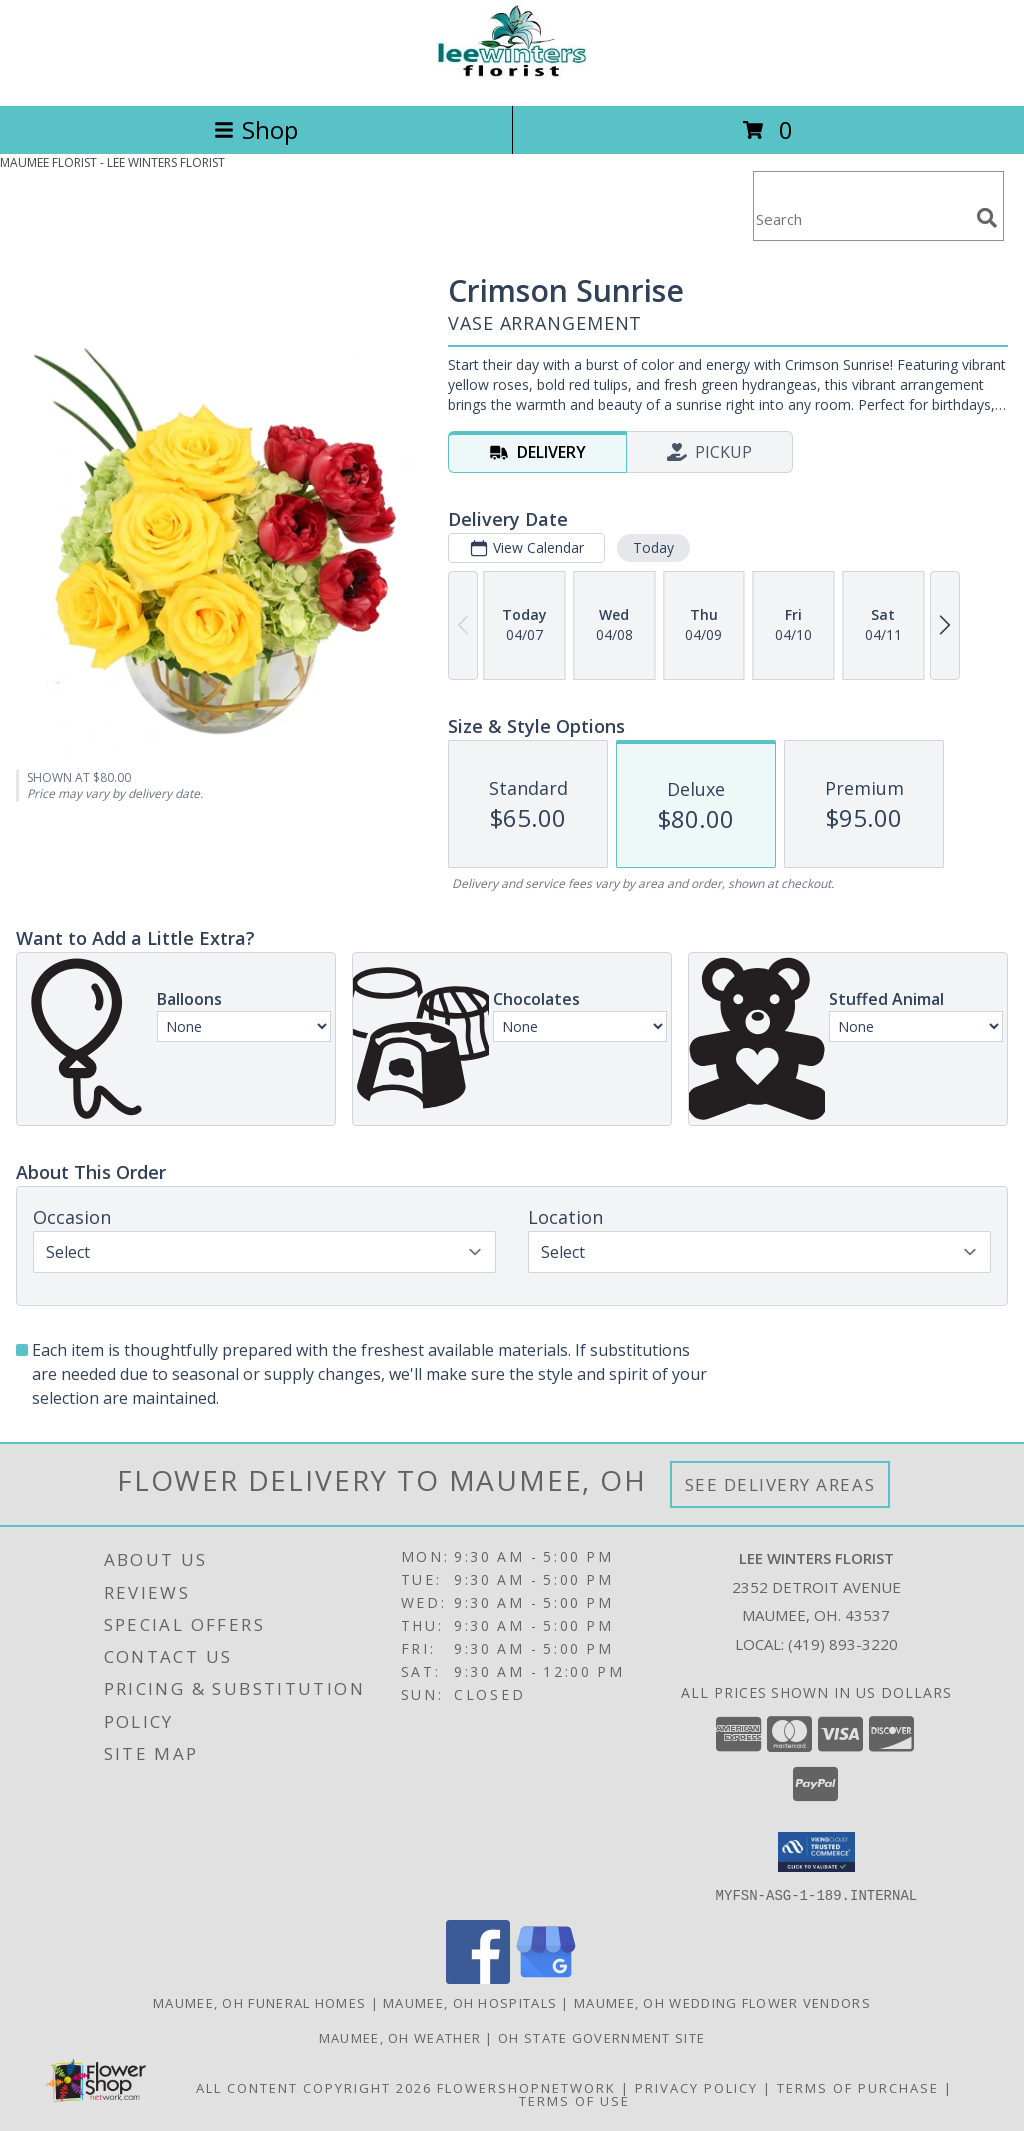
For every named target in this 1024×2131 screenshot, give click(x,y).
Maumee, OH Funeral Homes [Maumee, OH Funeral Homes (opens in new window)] (259, 2002)
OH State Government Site (601, 2037)
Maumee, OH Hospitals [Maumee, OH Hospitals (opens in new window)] (470, 2002)
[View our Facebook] (478, 1977)
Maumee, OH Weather (400, 2037)
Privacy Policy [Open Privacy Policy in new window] (696, 2087)
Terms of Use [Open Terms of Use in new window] (574, 2100)
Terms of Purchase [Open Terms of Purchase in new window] (858, 2087)
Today (653, 547)
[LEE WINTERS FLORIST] (512, 76)
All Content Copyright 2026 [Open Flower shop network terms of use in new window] (314, 2087)
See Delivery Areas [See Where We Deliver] (780, 1484)
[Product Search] (861, 218)
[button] (816, 1852)
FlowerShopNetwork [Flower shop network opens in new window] (526, 2087)
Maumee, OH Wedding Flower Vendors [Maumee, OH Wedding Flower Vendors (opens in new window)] (722, 2002)
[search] (987, 218)
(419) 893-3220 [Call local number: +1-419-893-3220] (843, 1644)
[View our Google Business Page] (546, 1977)
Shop (256, 129)
